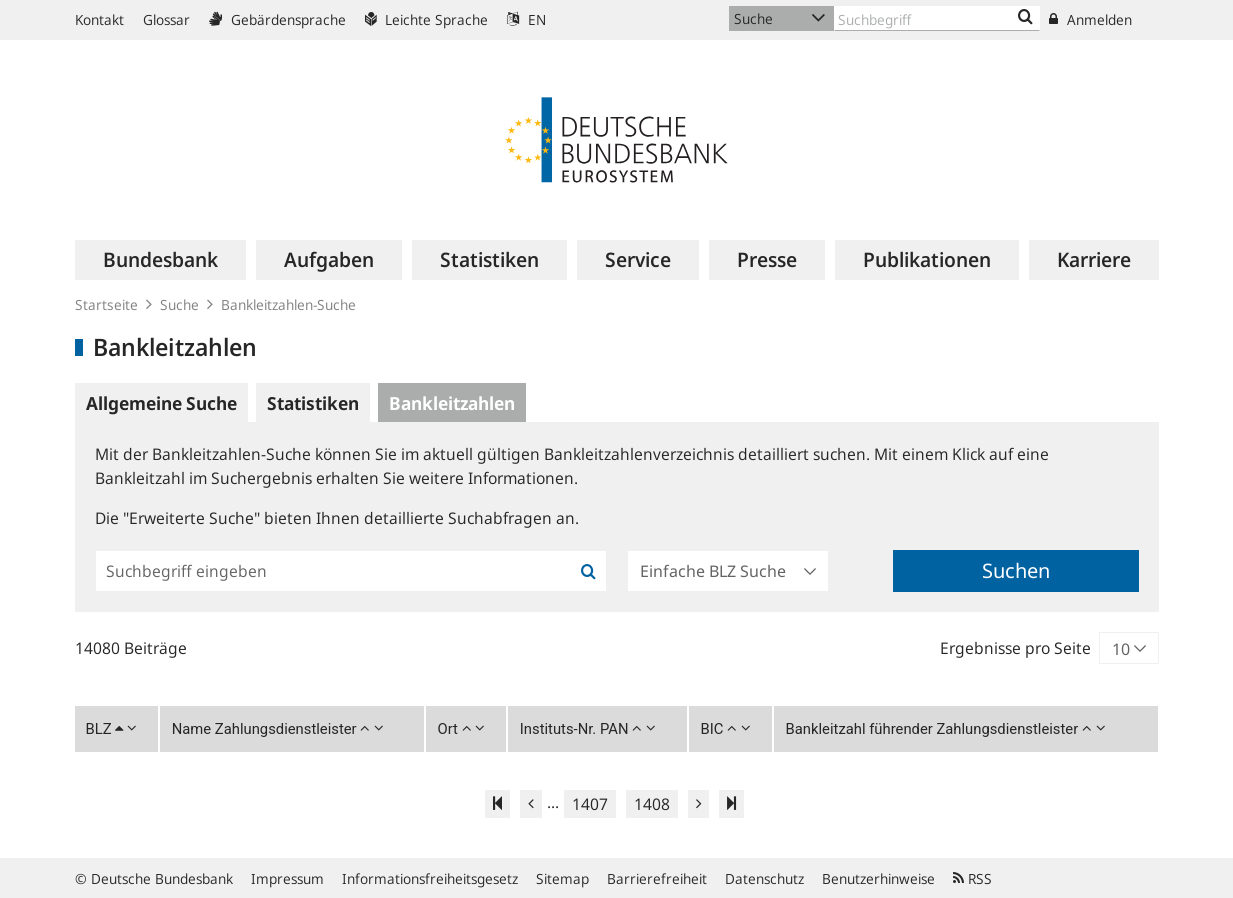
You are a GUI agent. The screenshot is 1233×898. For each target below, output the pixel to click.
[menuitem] (160, 260)
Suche (179, 304)
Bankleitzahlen (452, 403)
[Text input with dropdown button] (937, 18)
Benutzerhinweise (878, 878)
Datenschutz (764, 878)
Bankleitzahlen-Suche (288, 304)
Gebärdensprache (277, 19)
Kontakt (99, 19)
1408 (652, 804)
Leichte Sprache (426, 19)
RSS (972, 878)
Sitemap (562, 878)
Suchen (1016, 570)
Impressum (287, 878)
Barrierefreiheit (657, 878)
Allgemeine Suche (161, 403)
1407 (590, 804)
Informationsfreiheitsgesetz (430, 878)
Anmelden (1090, 19)
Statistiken (313, 403)
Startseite (106, 304)
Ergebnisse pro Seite (1015, 648)
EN (526, 19)
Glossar (166, 19)
